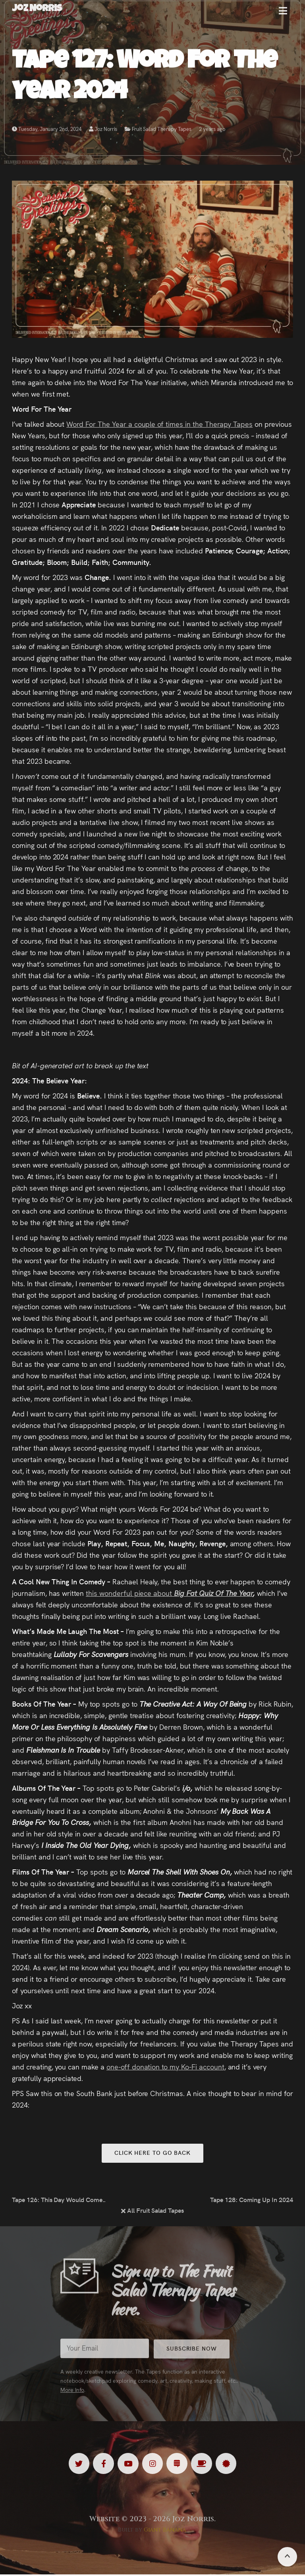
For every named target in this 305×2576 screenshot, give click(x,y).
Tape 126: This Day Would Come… (59, 2200)
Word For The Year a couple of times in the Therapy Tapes (159, 424)
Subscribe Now (196, 2356)
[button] (283, 14)
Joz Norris (103, 130)
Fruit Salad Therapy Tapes (161, 130)
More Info (72, 2397)
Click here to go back (152, 2153)
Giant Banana (165, 2531)
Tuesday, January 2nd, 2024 (46, 130)
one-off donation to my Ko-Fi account (165, 2066)
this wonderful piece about (130, 1593)
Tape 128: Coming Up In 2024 (251, 2200)
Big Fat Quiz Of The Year (213, 1593)
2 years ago (212, 130)
